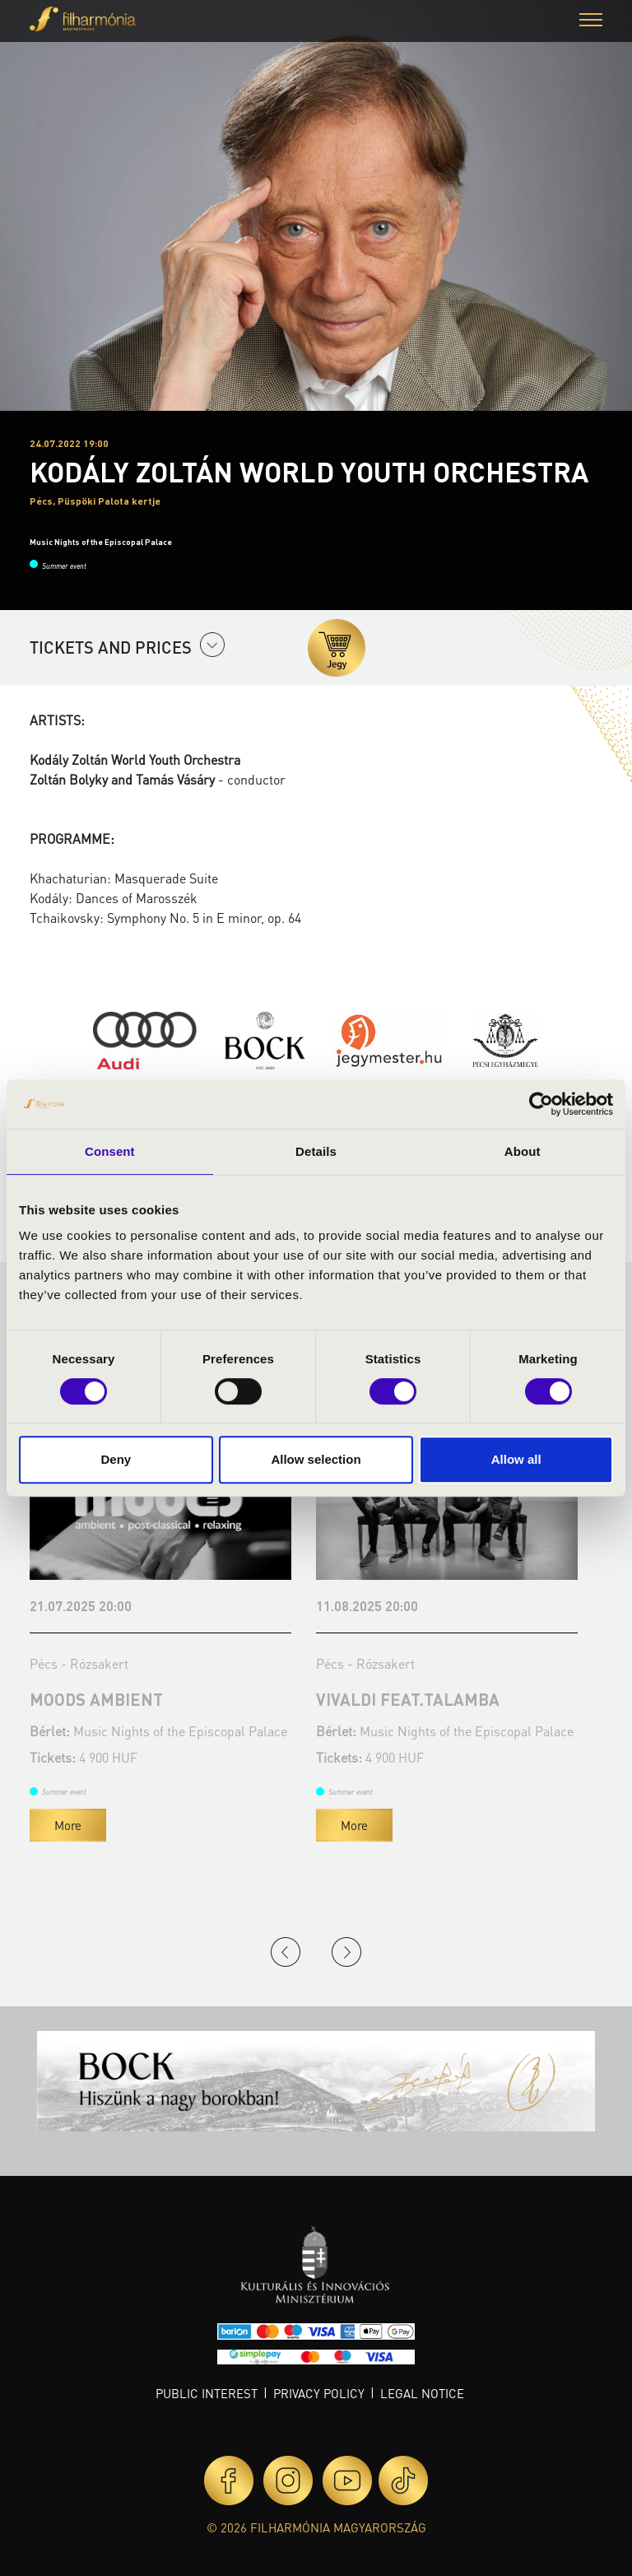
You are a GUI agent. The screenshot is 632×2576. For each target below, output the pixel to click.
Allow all (516, 1459)
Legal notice (422, 2393)
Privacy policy (319, 2393)
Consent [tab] (110, 1151)
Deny (115, 1459)
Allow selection (315, 1459)
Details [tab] (316, 1151)
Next (346, 1952)
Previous (285, 1952)
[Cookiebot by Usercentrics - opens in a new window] (541, 1104)
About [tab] (522, 1151)
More (67, 1825)
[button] (590, 21)
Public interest (207, 2393)
